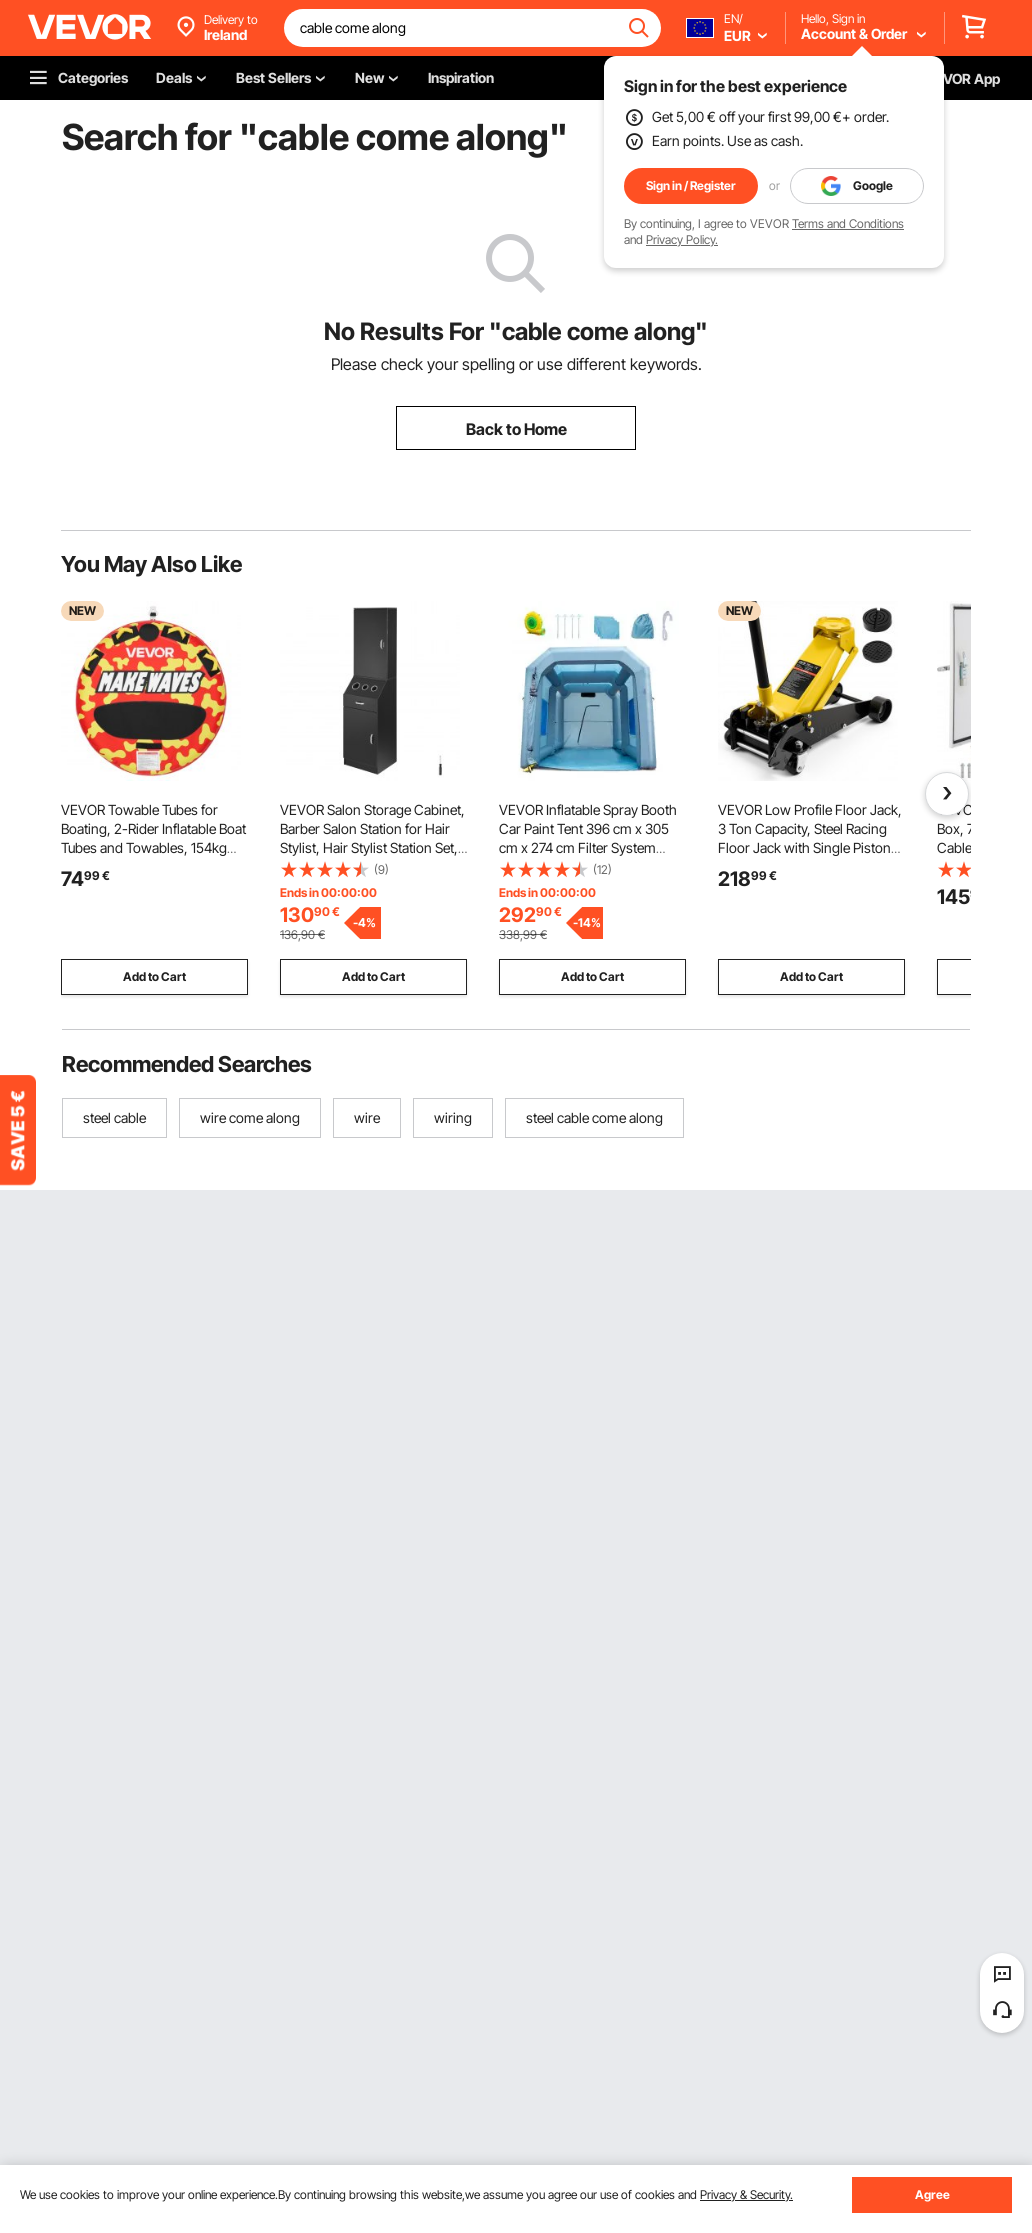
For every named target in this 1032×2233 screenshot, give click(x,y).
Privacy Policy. (682, 239)
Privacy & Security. (746, 2194)
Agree (932, 2194)
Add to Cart (154, 976)
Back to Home (516, 429)
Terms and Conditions (848, 223)
